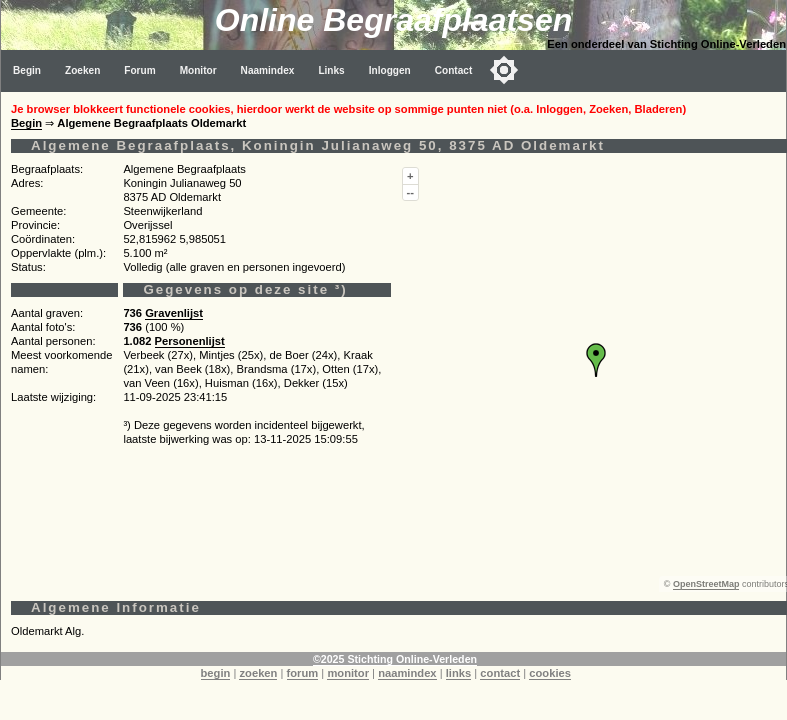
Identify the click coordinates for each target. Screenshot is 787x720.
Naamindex (268, 70)
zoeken (258, 673)
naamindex (407, 673)
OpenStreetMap (706, 584)
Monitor (198, 70)
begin (216, 673)
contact (500, 673)
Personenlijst (190, 341)
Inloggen (390, 70)
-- (410, 192)
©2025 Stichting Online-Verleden (395, 659)
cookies (550, 673)
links (459, 673)
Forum (139, 70)
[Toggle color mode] (504, 70)
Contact (454, 70)
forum (303, 673)
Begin (27, 70)
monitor (348, 673)
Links (331, 70)
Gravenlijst (174, 313)
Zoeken (82, 70)
